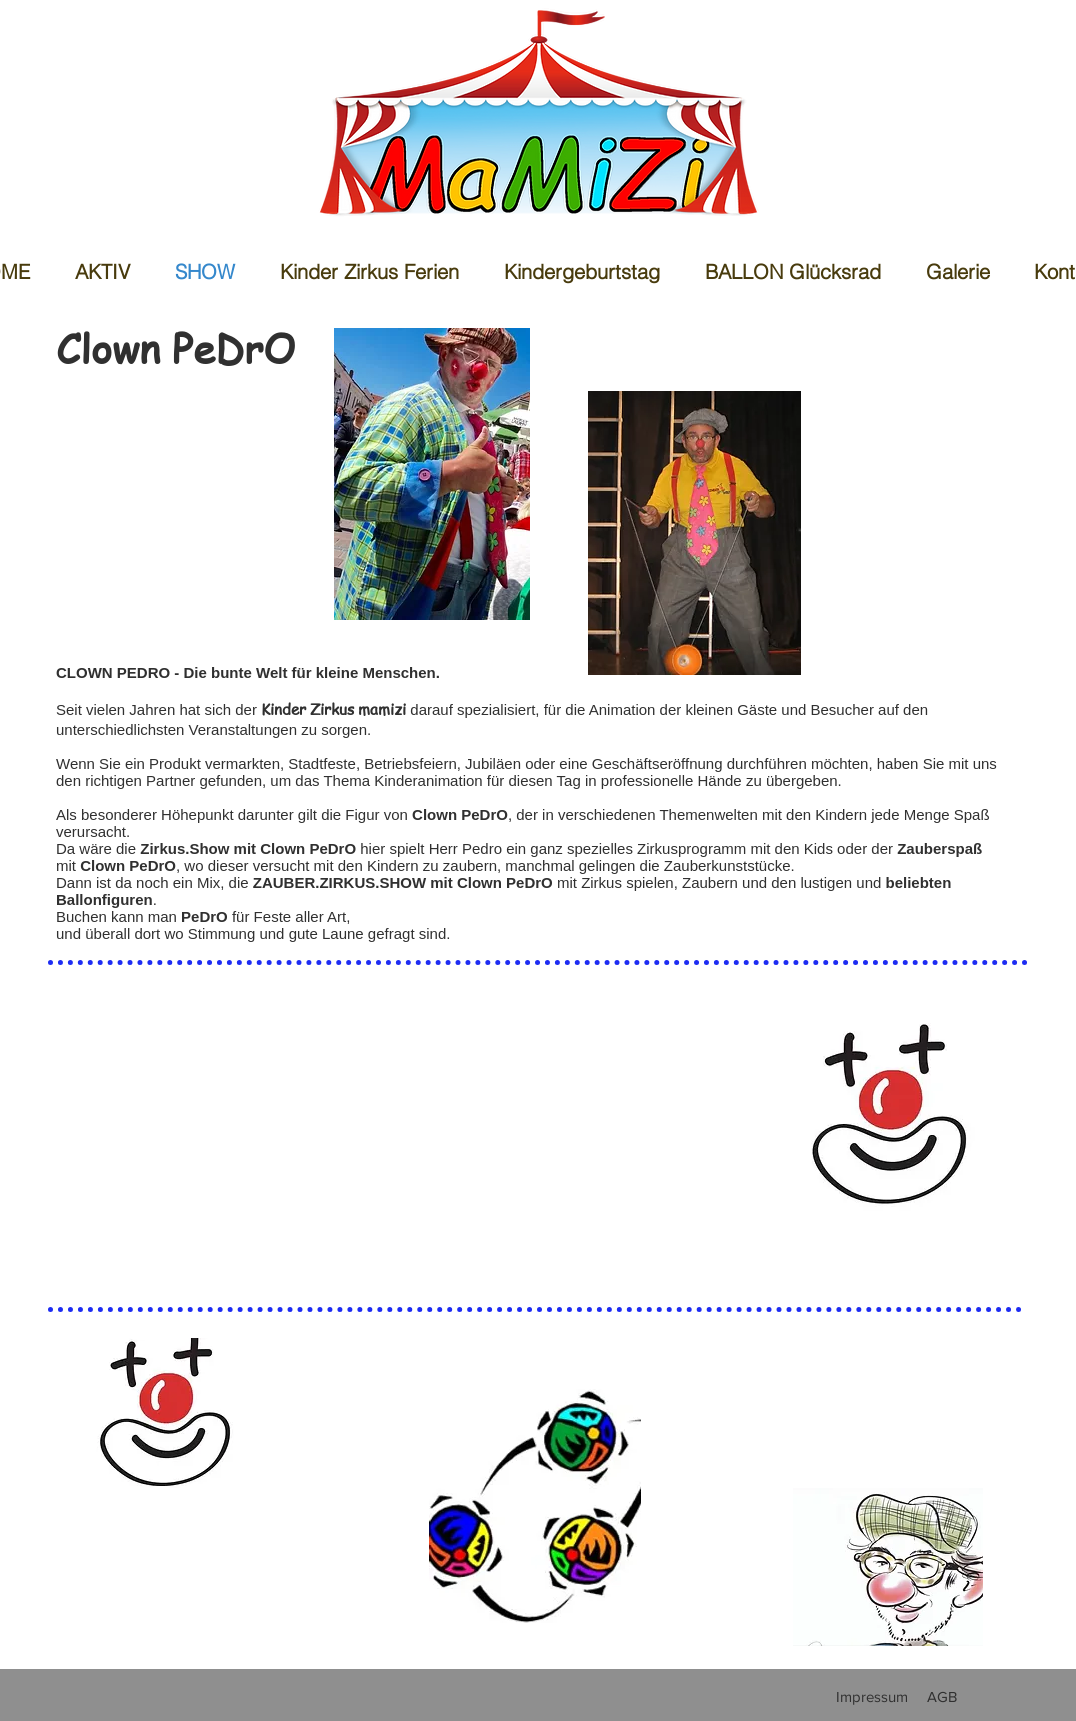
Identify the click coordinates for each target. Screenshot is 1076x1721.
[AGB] (941, 1696)
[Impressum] (872, 1696)
